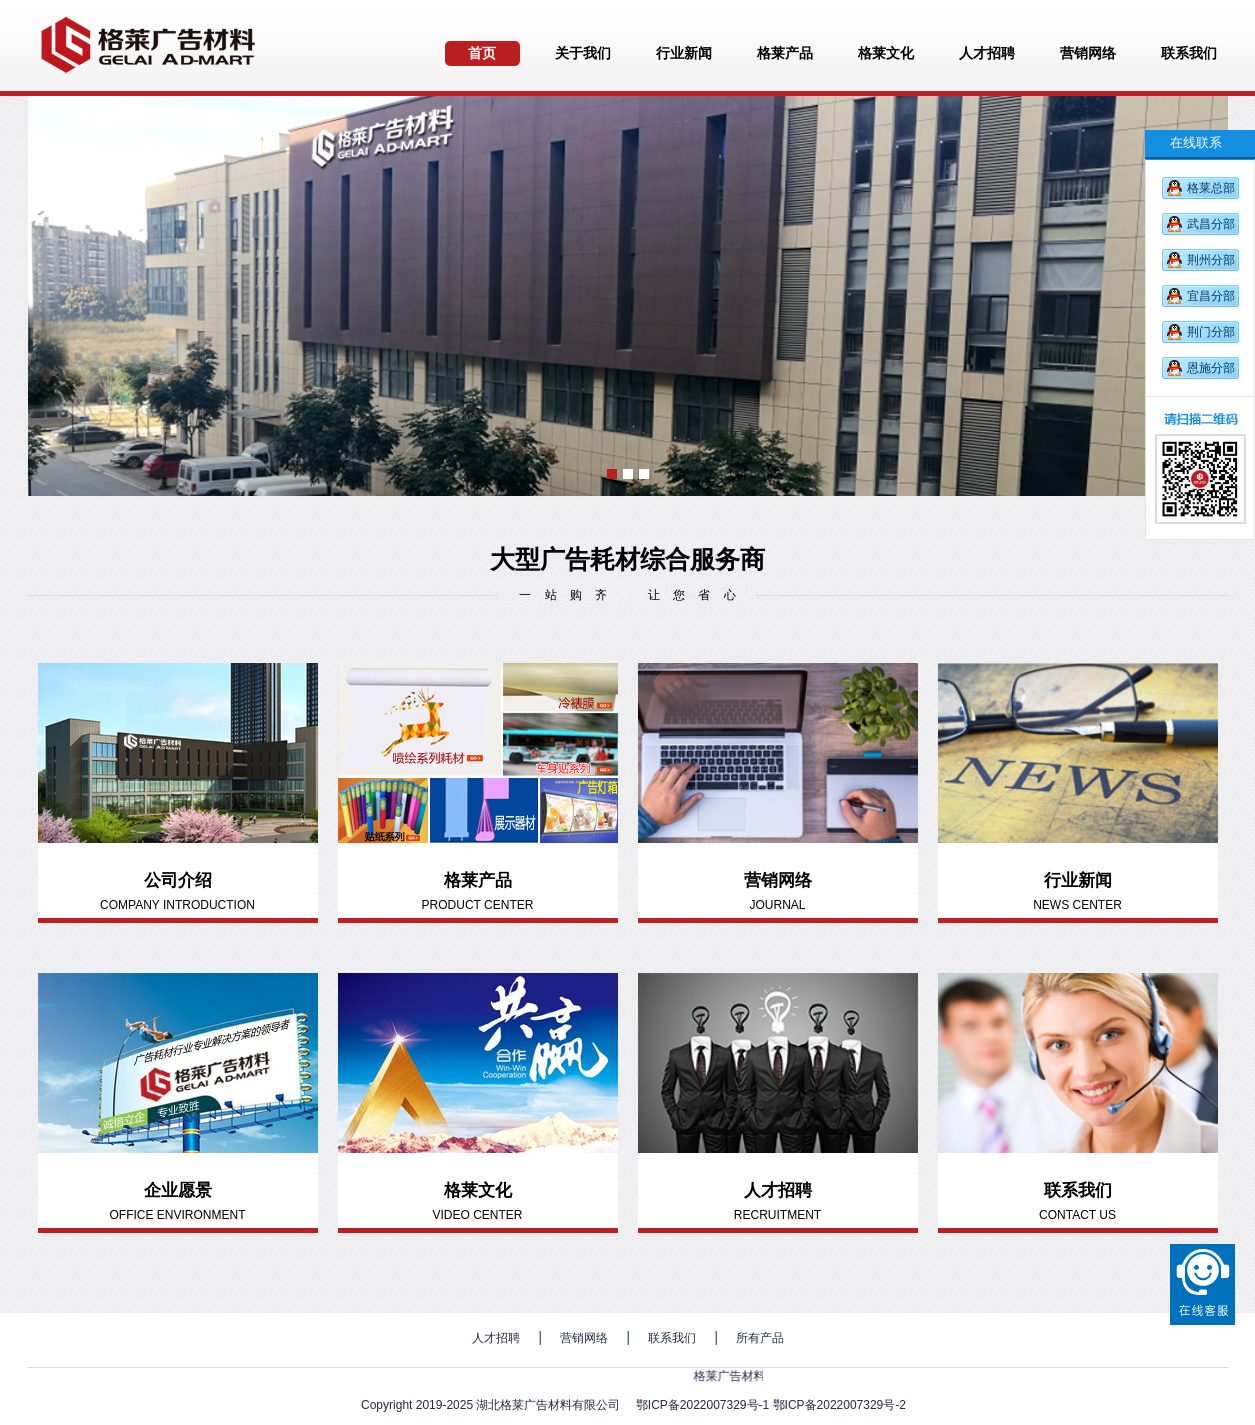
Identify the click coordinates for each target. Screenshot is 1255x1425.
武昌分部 (1211, 224)
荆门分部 (1211, 332)
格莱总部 (1211, 188)
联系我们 (672, 1338)
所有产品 (760, 1338)
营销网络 (584, 1338)
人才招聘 (496, 1338)
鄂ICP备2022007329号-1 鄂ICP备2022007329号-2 (771, 1405)
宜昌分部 (1211, 296)
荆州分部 (1211, 260)
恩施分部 (1211, 368)
